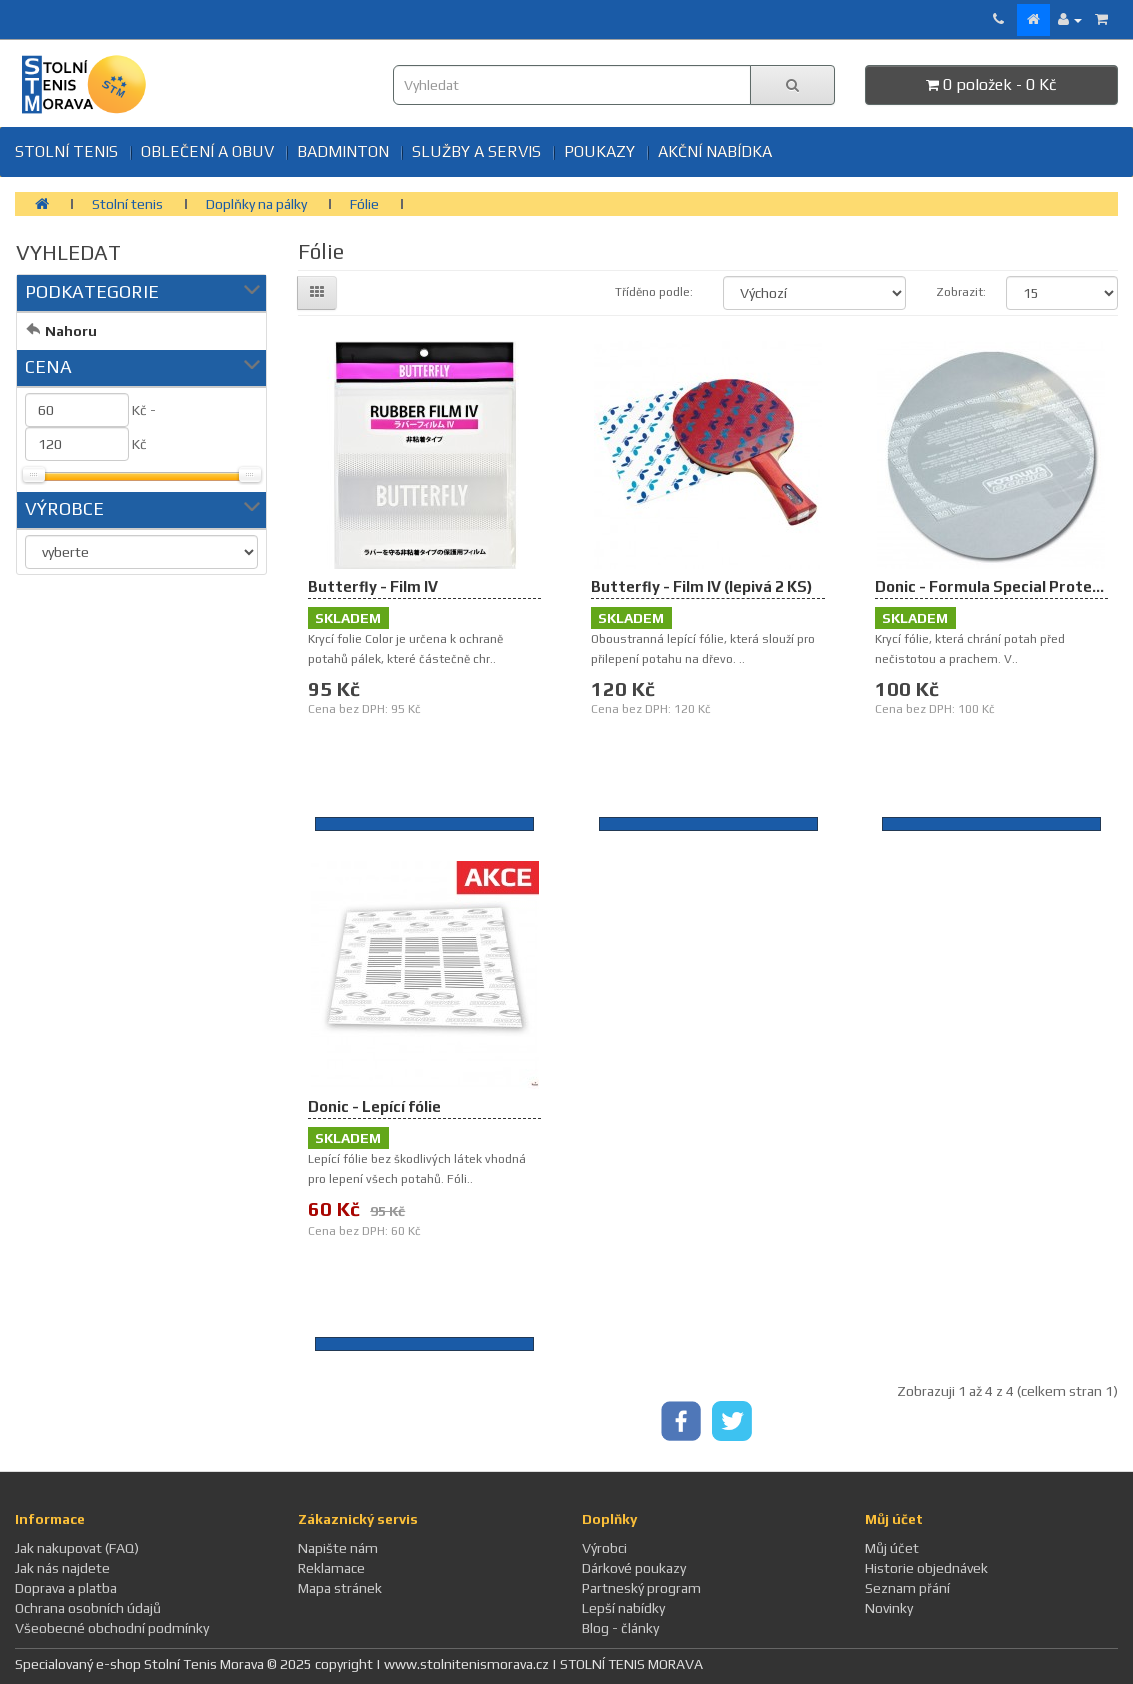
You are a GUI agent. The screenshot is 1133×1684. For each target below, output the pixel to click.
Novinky (889, 1608)
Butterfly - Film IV (373, 586)
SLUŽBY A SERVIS (476, 151)
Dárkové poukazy (634, 1568)
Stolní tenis (66, 151)
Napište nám (338, 1548)
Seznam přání (907, 1588)
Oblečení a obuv (207, 151)
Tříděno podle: (654, 292)
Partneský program (641, 1588)
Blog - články (620, 1628)
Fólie (364, 204)
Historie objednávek (926, 1568)
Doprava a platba (66, 1588)
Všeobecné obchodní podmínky (112, 1628)
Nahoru (71, 331)
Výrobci (604, 1548)
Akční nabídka (715, 151)
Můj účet (892, 1548)
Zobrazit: (956, 292)
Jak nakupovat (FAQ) (77, 1548)
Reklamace (331, 1568)
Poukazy (599, 151)
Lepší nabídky (623, 1608)
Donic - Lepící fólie (374, 1106)
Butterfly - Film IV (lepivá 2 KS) (701, 586)
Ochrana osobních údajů (88, 1608)
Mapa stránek (340, 1588)
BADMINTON (343, 151)
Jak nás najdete (62, 1568)
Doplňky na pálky (256, 204)
